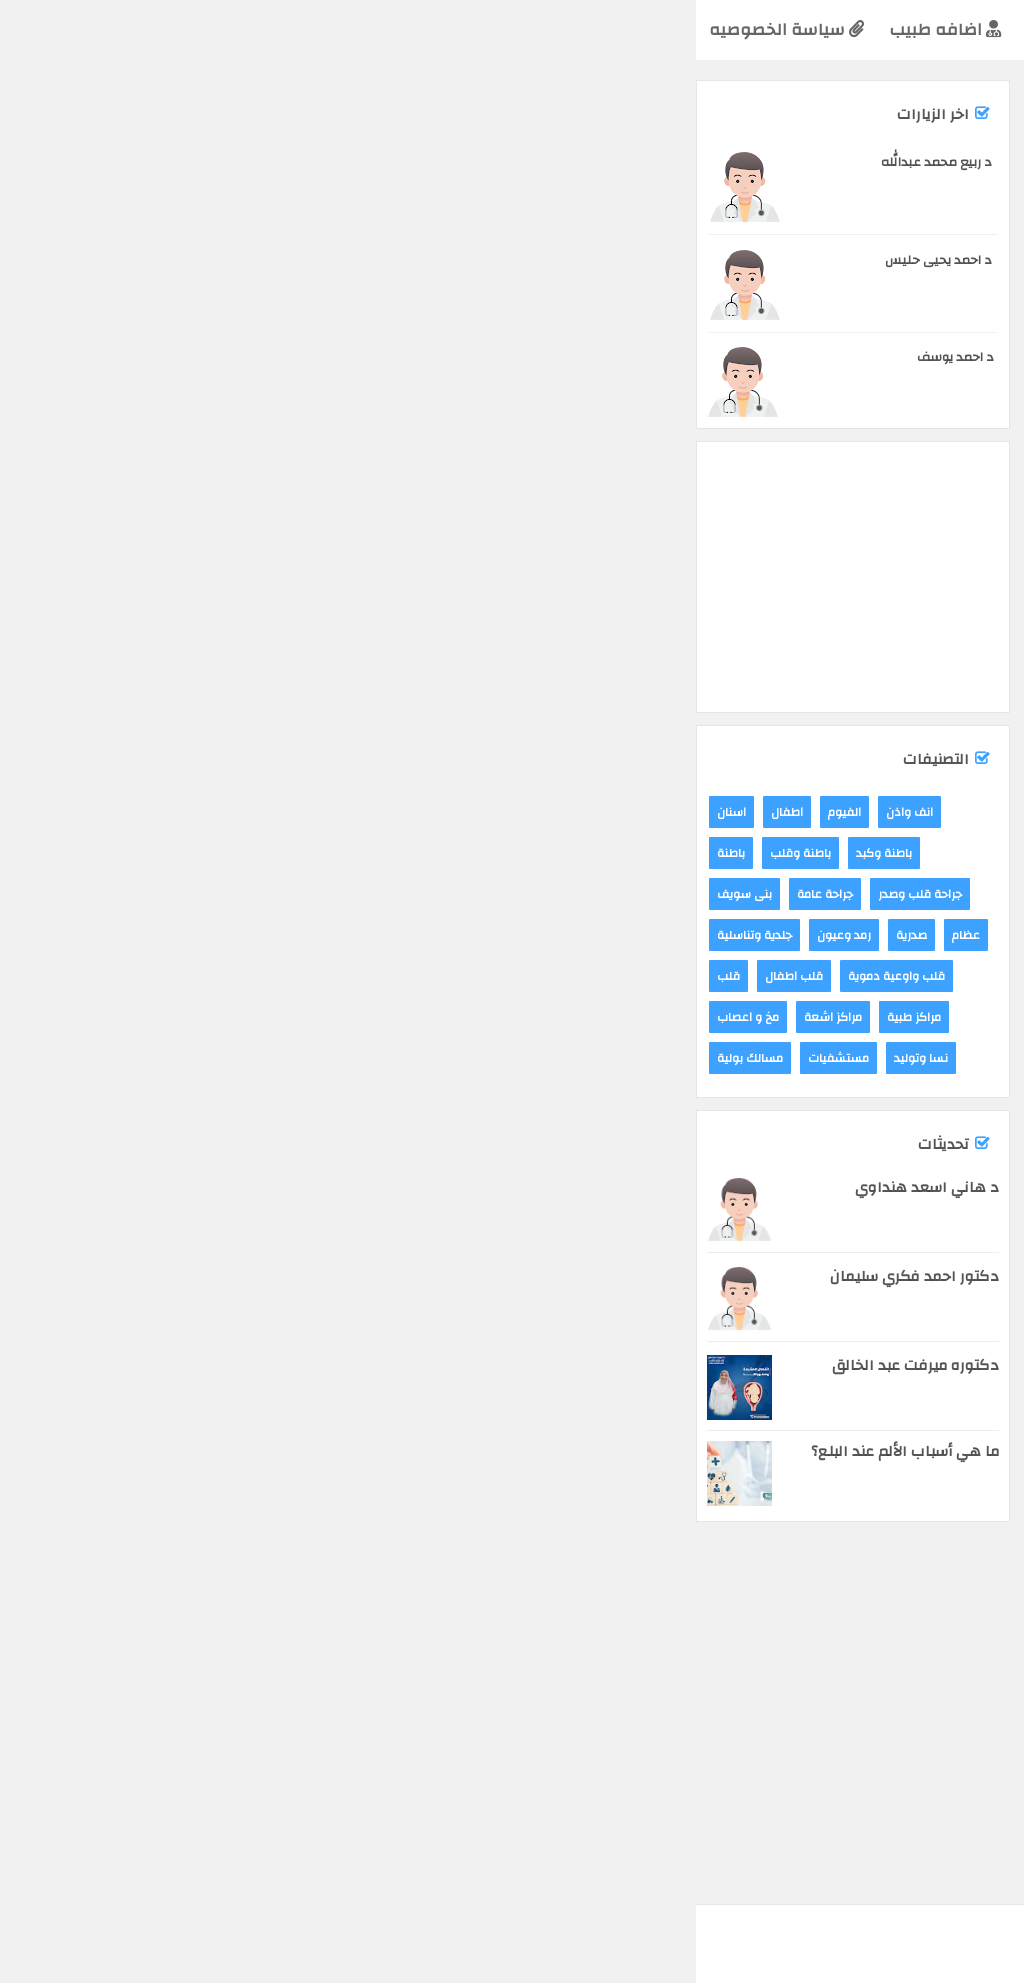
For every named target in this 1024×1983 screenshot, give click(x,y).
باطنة (35, 853)
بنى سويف (48, 894)
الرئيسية (630, 29)
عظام (270, 935)
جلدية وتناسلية (58, 935)
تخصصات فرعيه (393, 29)
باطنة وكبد (188, 853)
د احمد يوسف (259, 357)
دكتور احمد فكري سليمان (218, 1276)
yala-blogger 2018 (829, 1923)
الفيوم (908, 208)
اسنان (35, 812)
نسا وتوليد (225, 1058)
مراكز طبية (847, 208)
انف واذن (213, 812)
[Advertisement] (673, 358)
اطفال (91, 812)
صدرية (215, 935)
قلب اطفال (98, 976)
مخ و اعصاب (52, 1017)
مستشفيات (142, 1058)
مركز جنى (374, 1007)
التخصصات (522, 29)
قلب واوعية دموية (200, 976)
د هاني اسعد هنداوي (231, 1187)
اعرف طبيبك (951, 28)
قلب (32, 976)
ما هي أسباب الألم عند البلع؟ (209, 1451)
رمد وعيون (148, 935)
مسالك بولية (54, 1058)
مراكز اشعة (137, 1017)
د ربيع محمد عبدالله (240, 162)
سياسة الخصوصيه (90, 29)
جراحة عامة (129, 894)
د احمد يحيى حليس (242, 260)
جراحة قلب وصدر (224, 894)
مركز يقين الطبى (962, 1007)
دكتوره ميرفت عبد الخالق (219, 1365)
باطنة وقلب (104, 853)
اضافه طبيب (249, 29)
